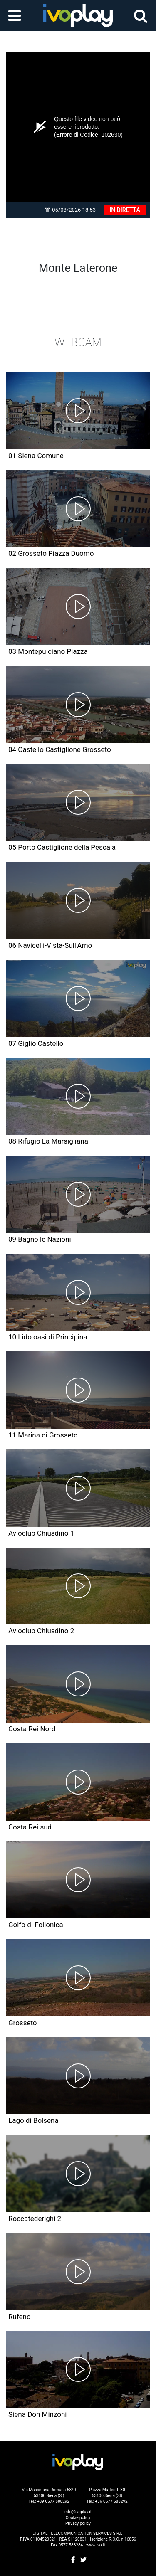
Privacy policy (78, 2523)
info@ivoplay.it (78, 2511)
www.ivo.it (95, 2545)
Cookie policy (78, 2517)
